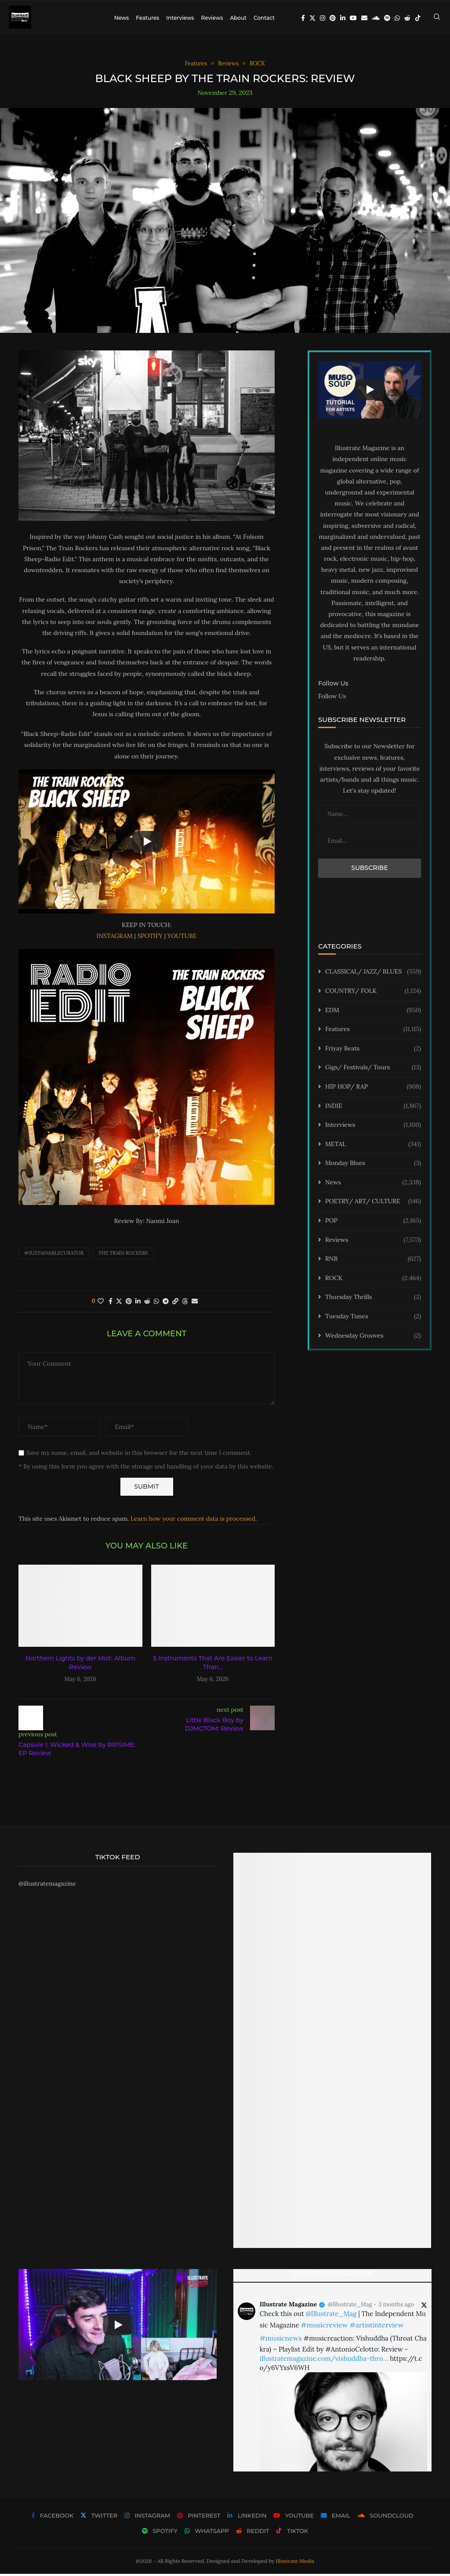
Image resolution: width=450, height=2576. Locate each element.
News (121, 17)
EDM (373, 1012)
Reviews (212, 17)
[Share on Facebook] (110, 1303)
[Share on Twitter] (119, 1303)
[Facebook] (303, 18)
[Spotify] (387, 18)
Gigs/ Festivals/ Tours (373, 1070)
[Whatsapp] (397, 18)
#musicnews (281, 2340)
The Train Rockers (123, 1255)
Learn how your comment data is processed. (194, 1521)
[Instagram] (322, 18)
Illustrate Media (295, 2563)
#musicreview (324, 2327)
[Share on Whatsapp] (156, 1303)
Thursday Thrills (373, 1299)
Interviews (180, 17)
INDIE (373, 1108)
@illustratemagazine (47, 1886)
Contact (264, 17)
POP (373, 1223)
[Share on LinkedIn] (138, 1303)
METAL (373, 1146)
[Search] (436, 18)
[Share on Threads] (185, 1303)
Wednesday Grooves (373, 1338)
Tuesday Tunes (373, 1318)
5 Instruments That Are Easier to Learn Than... (212, 1665)
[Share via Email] (195, 1303)
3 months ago (396, 2307)
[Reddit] (407, 18)
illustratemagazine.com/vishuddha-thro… (324, 2360)
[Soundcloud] (376, 18)
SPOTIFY (150, 938)
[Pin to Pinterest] (129, 1303)
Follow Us (332, 698)
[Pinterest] (333, 18)
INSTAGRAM (114, 938)
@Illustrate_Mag (350, 2307)
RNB (373, 1261)
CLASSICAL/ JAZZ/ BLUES (373, 974)
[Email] (364, 18)
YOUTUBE (182, 938)
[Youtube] (353, 18)
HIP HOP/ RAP (373, 1089)
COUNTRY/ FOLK (373, 993)
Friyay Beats (373, 1050)
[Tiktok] (418, 18)
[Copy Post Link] (175, 1303)
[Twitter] (312, 18)
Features (147, 17)
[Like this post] (101, 1303)
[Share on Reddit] (147, 1303)
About (238, 17)
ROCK (373, 1280)
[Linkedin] (342, 18)
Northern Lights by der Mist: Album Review (80, 1665)
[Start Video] (146, 844)
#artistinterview (376, 2327)
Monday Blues (373, 1166)
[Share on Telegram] (166, 1303)
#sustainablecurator (53, 1255)
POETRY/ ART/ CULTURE (373, 1204)
